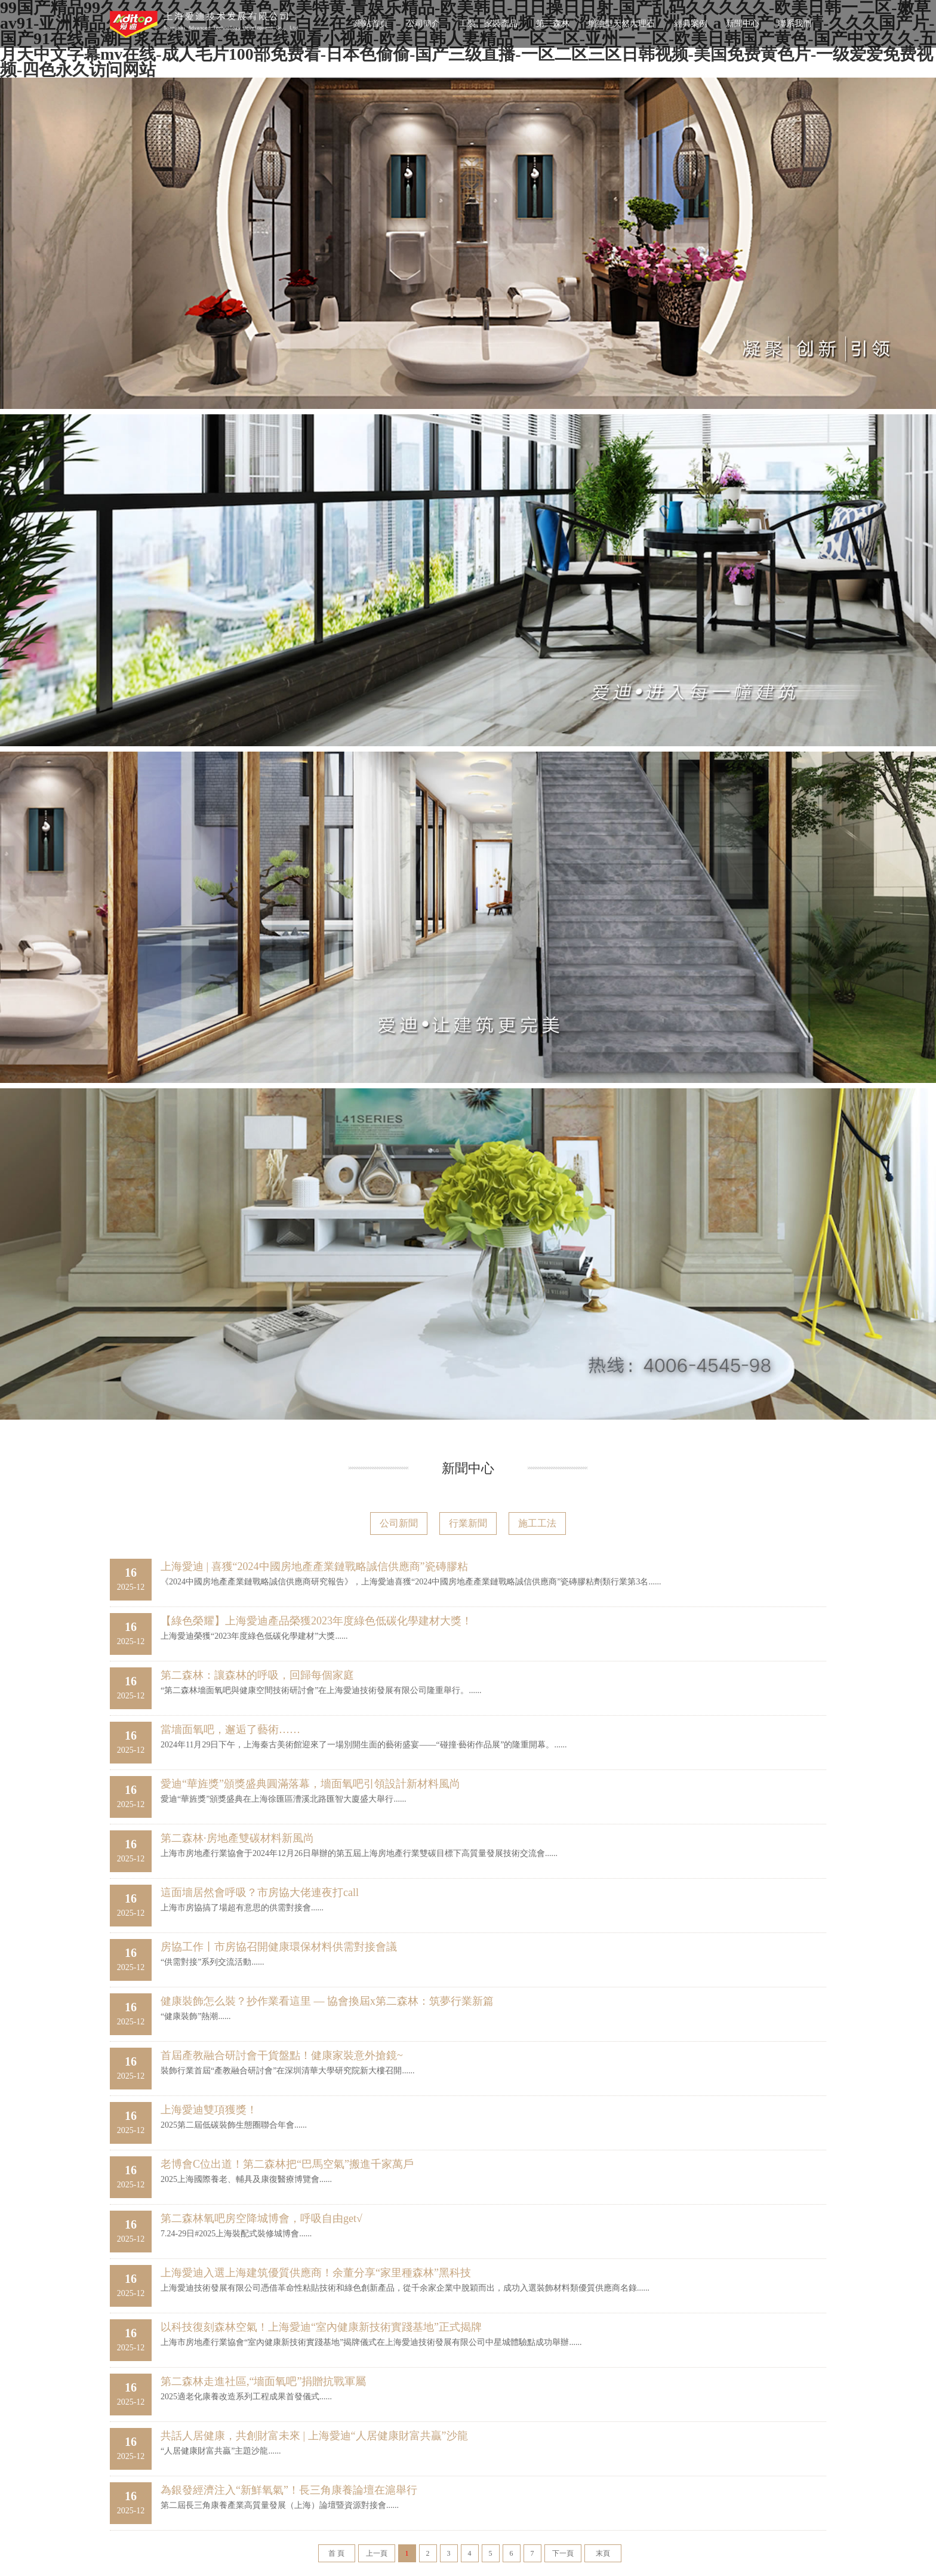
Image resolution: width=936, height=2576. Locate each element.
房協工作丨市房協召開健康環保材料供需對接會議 (279, 1947)
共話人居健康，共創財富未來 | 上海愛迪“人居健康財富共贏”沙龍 (314, 2436)
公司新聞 (399, 1523)
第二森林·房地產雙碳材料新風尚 (237, 1838)
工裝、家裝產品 (488, 23)
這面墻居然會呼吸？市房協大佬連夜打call (260, 1892)
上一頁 (376, 2553)
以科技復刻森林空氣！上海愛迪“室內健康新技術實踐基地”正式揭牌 (321, 2327)
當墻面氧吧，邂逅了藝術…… (230, 1729)
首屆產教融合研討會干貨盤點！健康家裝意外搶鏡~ (282, 2055)
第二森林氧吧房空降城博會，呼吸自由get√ (261, 2218)
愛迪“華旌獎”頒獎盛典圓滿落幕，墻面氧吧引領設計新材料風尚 (310, 1784)
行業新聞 (468, 1523)
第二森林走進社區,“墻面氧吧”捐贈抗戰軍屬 (263, 2381)
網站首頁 (371, 23)
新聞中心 (742, 23)
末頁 (603, 2553)
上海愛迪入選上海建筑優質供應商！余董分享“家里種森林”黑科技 (316, 2273)
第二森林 (552, 23)
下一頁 (563, 2553)
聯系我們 (794, 23)
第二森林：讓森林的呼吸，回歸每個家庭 (257, 1675)
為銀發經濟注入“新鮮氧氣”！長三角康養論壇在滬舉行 (289, 2490)
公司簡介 (423, 23)
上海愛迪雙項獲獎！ (209, 2110)
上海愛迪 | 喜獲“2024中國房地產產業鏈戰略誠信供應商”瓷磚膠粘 (314, 1566)
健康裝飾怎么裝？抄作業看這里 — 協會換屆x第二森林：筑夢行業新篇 (327, 2001)
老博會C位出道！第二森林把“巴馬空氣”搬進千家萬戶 (287, 2164)
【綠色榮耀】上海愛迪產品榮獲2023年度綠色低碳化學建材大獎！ (316, 1621)
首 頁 (336, 2553)
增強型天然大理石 (621, 23)
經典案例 (690, 23)
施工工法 (537, 1523)
